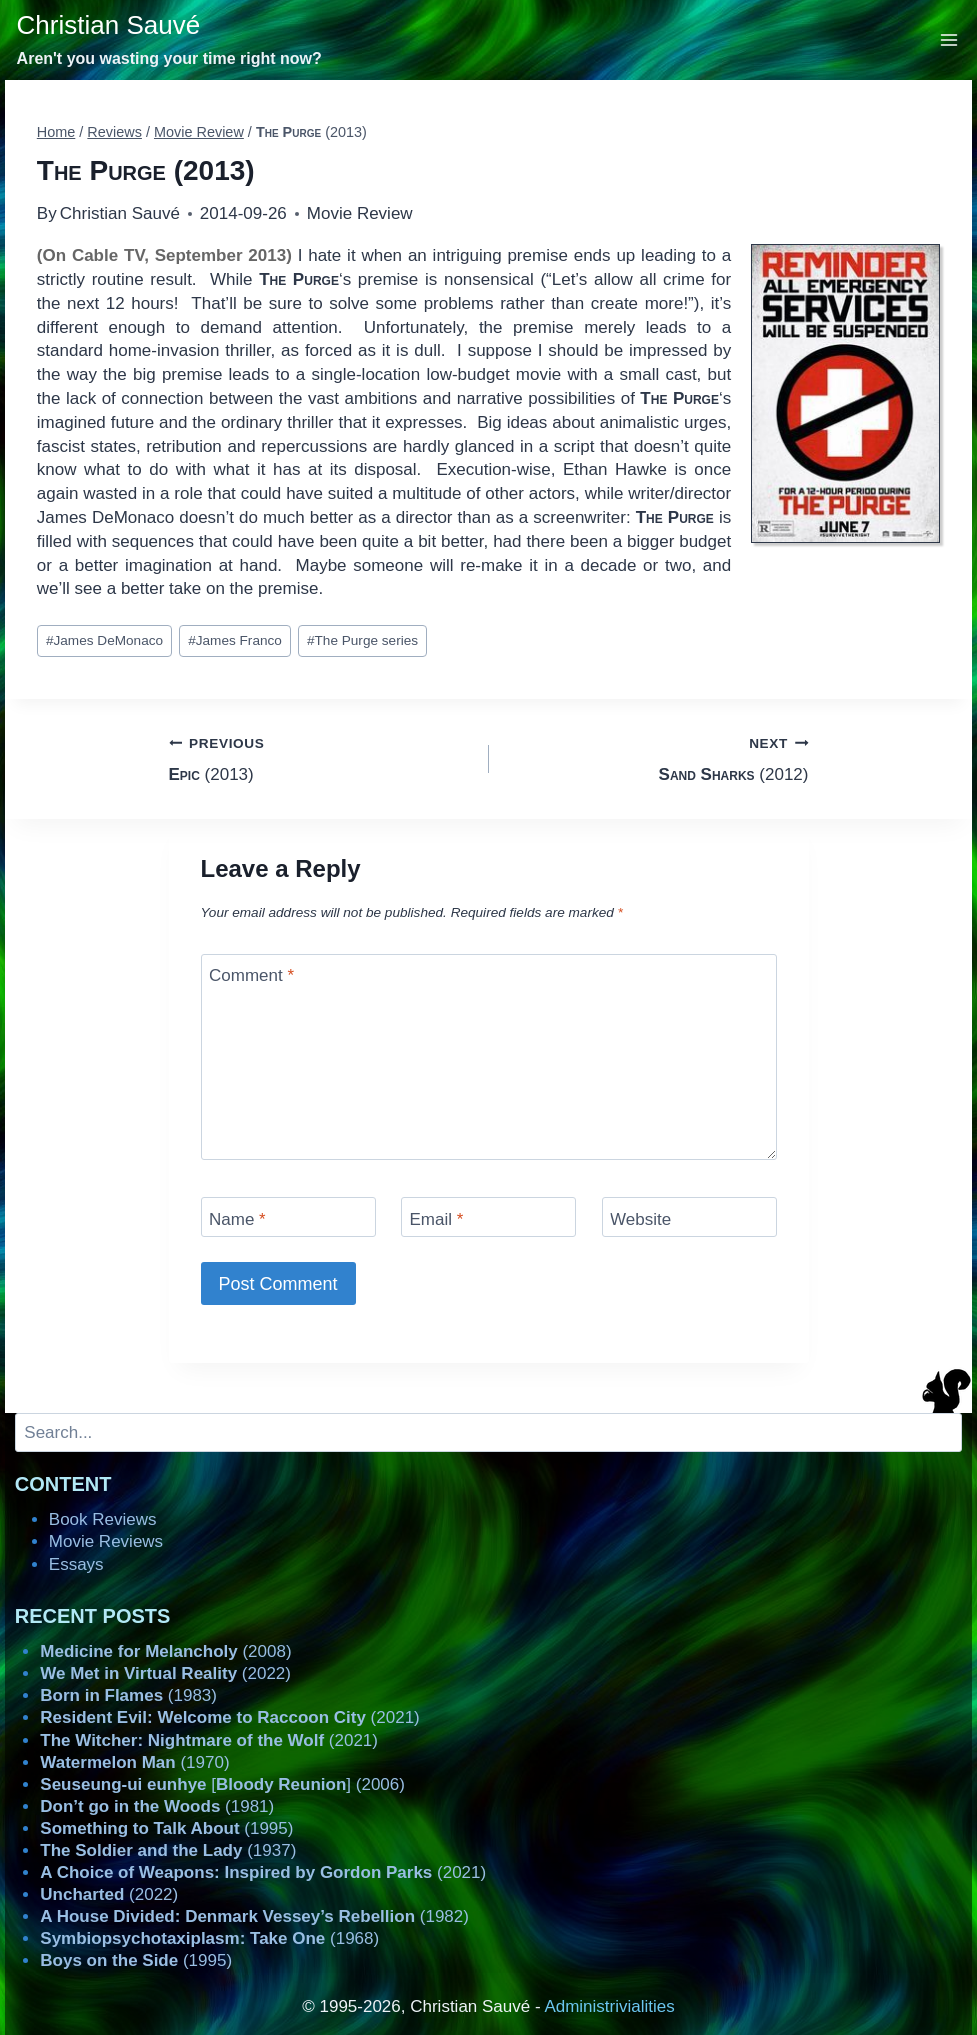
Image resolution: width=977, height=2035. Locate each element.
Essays (76, 1564)
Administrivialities (609, 2006)
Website (640, 1218)
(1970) (134, 1762)
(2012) (657, 757)
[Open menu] (949, 39)
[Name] (288, 1216)
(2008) (165, 1651)
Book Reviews (103, 1519)
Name (237, 1218)
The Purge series (362, 640)
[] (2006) (222, 1784)
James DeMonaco (104, 640)
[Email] (488, 1216)
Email (437, 1218)
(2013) (320, 757)
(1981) (157, 1806)
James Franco (235, 640)
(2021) (229, 1717)
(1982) (254, 1916)
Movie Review (360, 213)
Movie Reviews (106, 1541)
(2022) (165, 1673)
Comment (251, 975)
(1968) (209, 1938)
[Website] (689, 1216)
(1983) (128, 1695)
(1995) (166, 1828)
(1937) (168, 1850)
